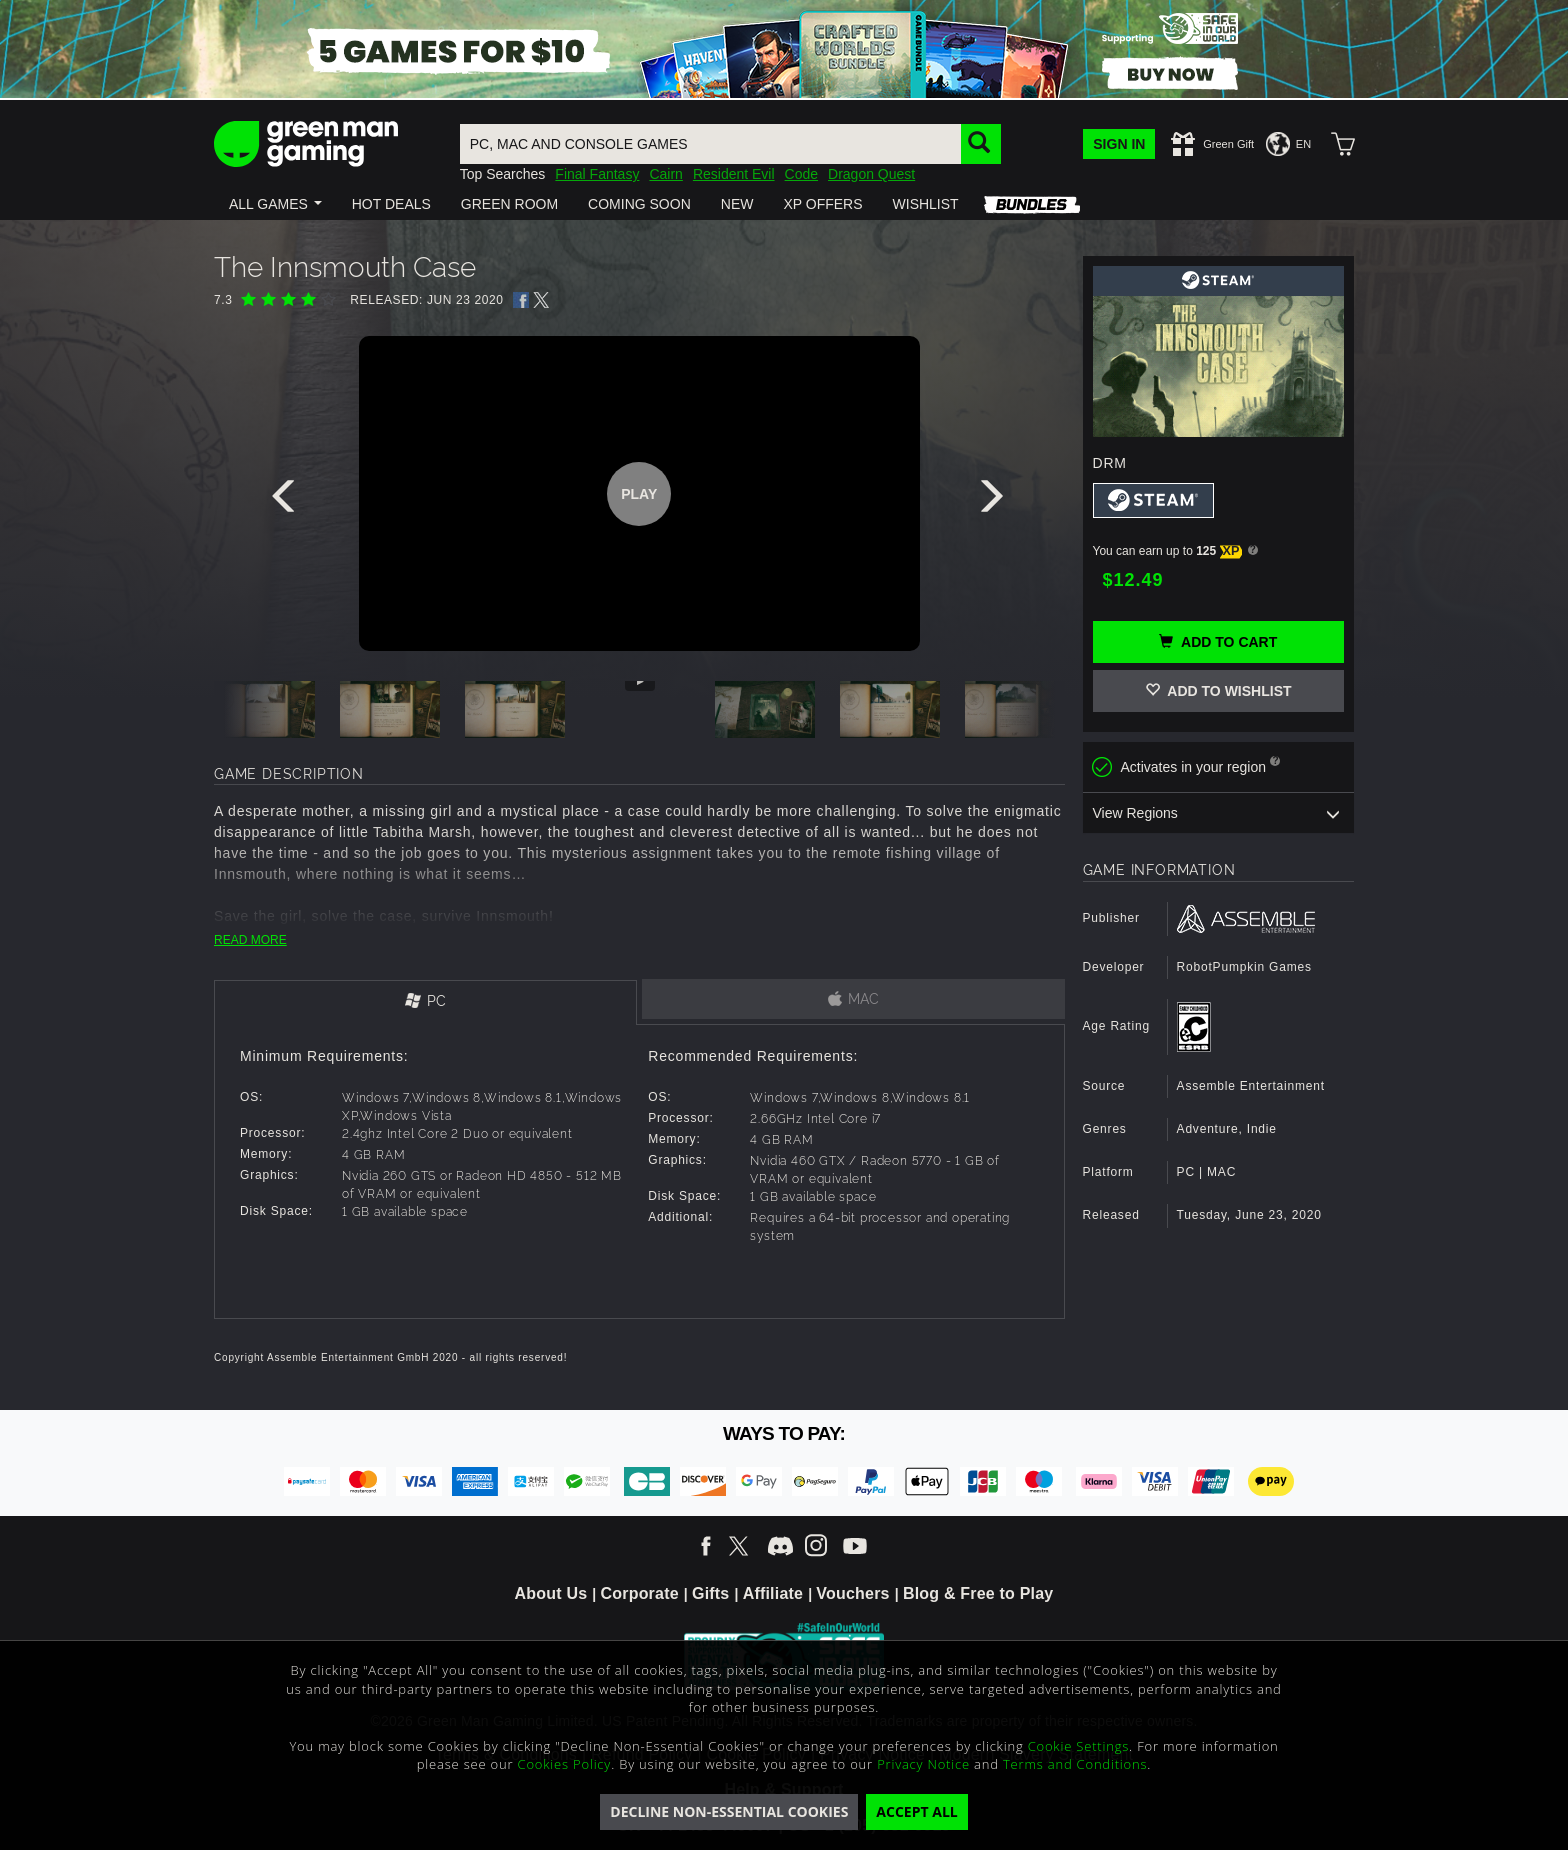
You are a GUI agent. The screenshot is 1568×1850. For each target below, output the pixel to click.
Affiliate (773, 1593)
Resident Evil (734, 174)
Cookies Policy (565, 1764)
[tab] (425, 1002)
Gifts (710, 1593)
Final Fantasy (597, 174)
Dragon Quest (871, 174)
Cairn (665, 174)
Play (639, 494)
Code (801, 174)
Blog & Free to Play (978, 1593)
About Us (551, 1593)
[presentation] (287, 501)
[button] (275, 204)
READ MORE (250, 940)
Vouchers (852, 1593)
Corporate (640, 1593)
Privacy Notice (923, 1764)
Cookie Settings (1078, 1746)
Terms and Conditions (1075, 1764)
